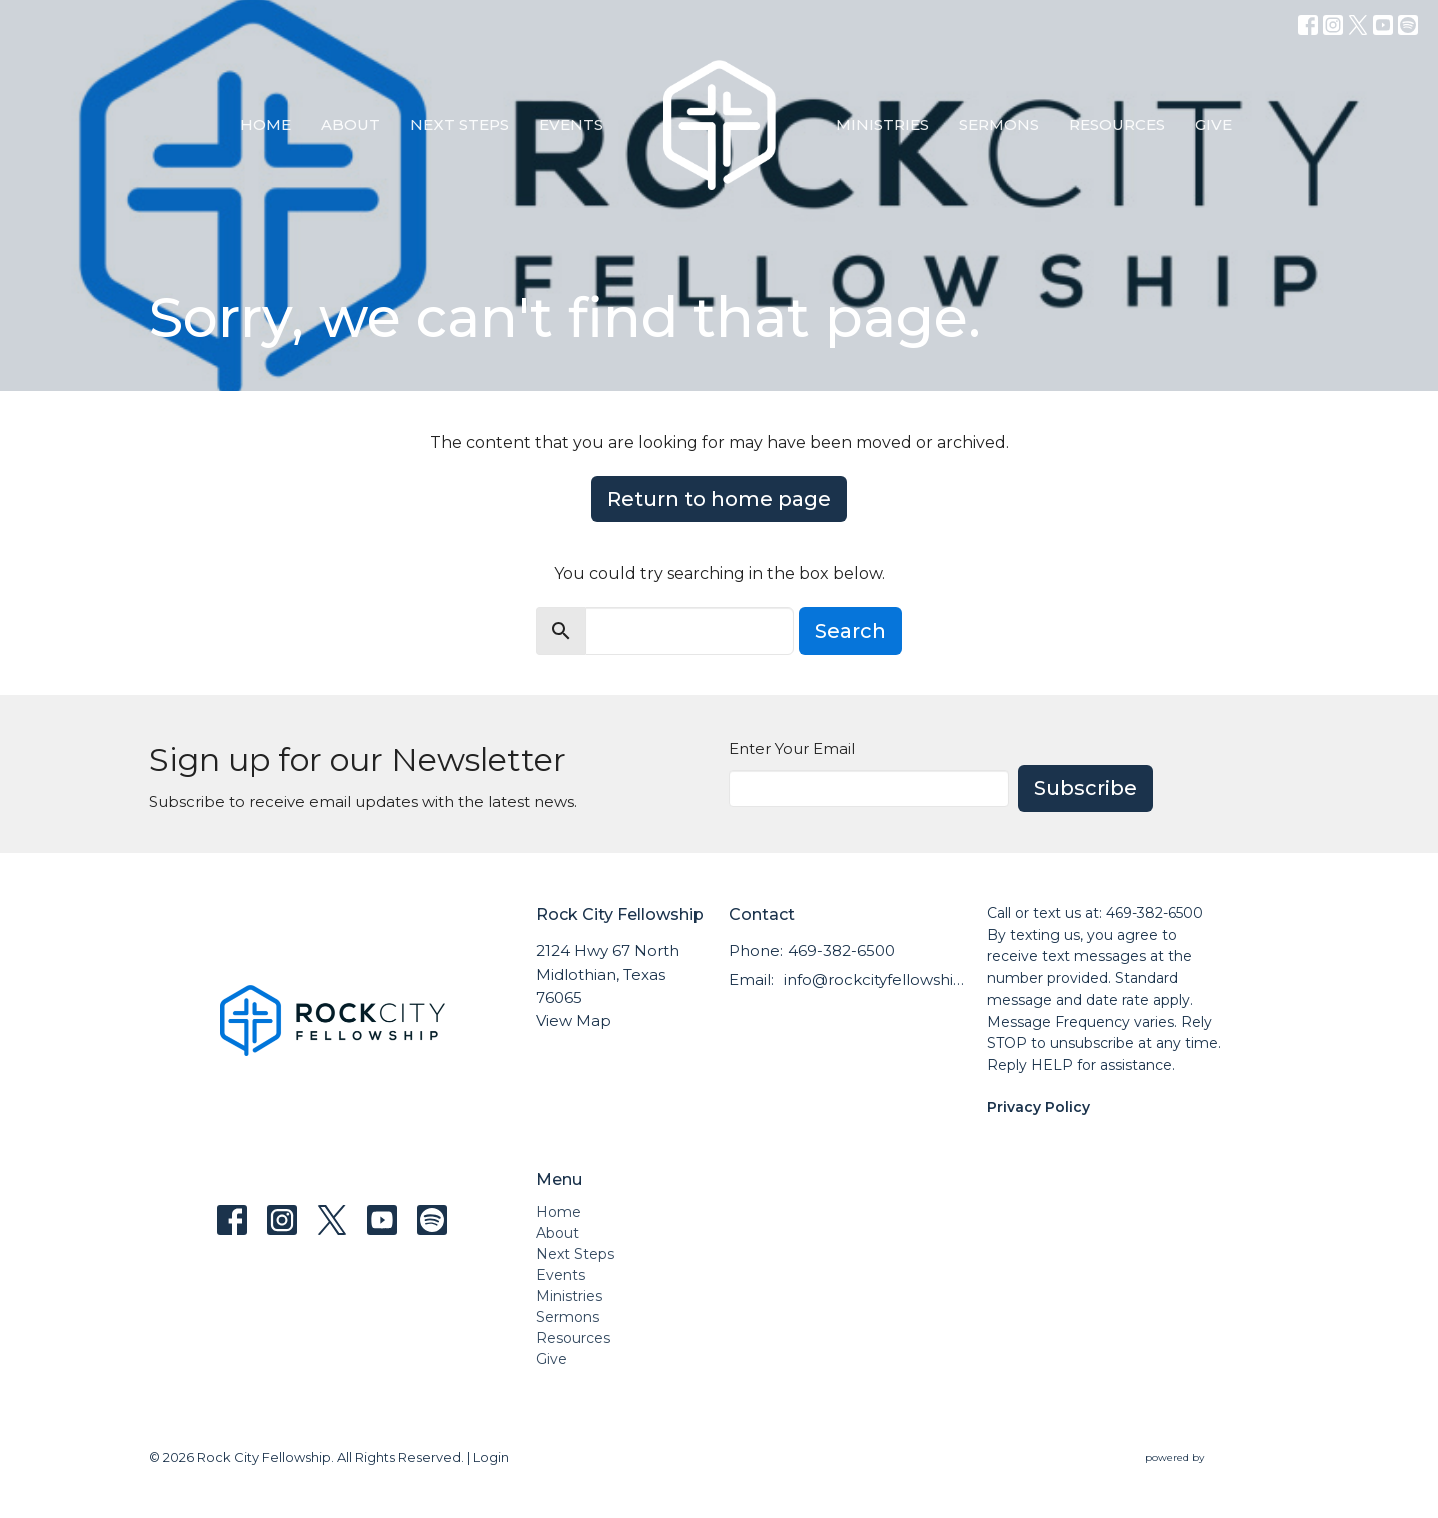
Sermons (999, 124)
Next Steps (459, 124)
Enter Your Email (792, 748)
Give (1213, 124)
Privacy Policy (1038, 1107)
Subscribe (1085, 788)
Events (571, 124)
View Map (573, 1020)
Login (491, 1457)
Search (850, 631)
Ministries (882, 124)
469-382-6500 (841, 950)
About (350, 124)
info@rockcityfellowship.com (875, 979)
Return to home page (719, 499)
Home (265, 124)
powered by (1217, 1457)
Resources (1117, 124)
